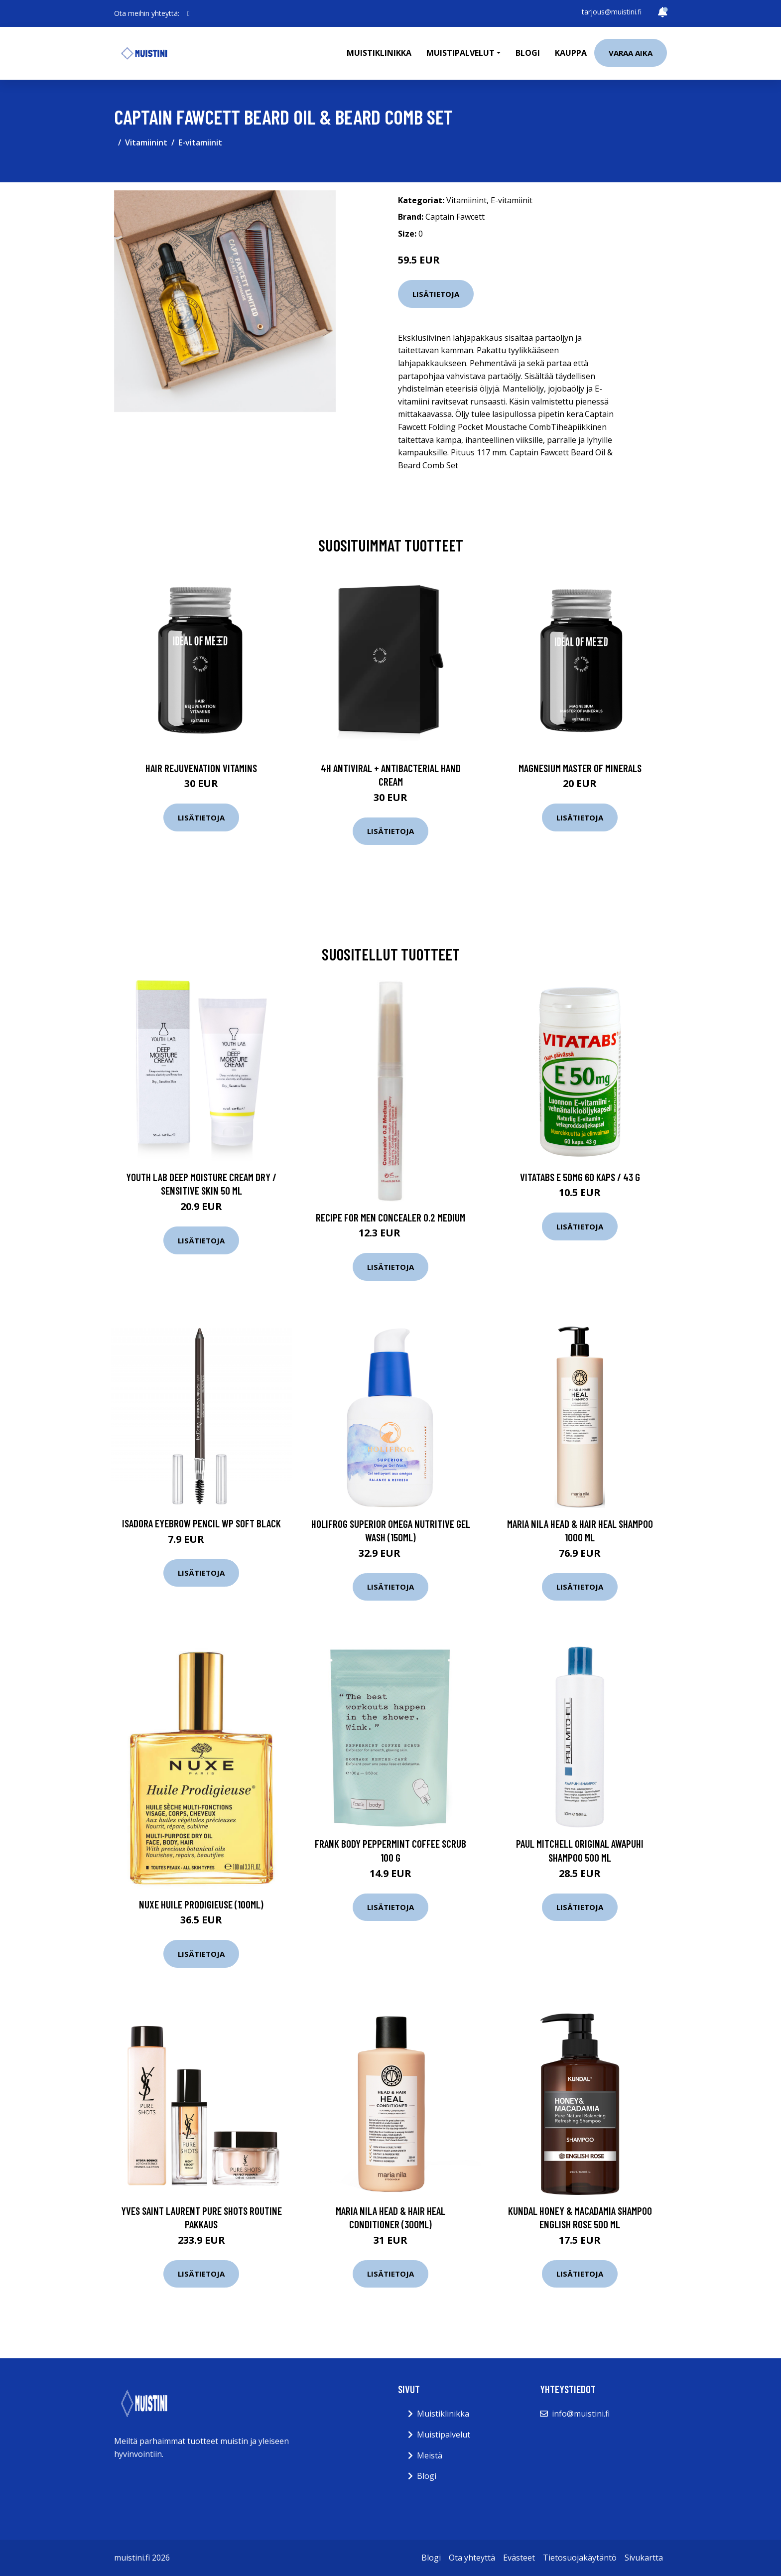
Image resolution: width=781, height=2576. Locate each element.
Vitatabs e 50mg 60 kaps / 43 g (580, 1177)
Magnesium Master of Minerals (580, 768)
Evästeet (519, 2557)
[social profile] (188, 13)
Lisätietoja (435, 294)
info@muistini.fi (581, 2413)
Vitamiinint (146, 142)
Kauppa (571, 52)
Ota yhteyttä (472, 2557)
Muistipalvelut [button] (460, 52)
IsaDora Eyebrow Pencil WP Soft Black (201, 1523)
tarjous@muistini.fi (612, 11)
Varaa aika (630, 53)
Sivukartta (644, 2557)
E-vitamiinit (200, 142)
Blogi (528, 52)
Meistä (429, 2455)
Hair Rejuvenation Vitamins (201, 768)
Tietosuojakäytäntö (580, 2557)
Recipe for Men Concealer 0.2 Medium (390, 1217)
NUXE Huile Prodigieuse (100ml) (201, 1904)
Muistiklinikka (379, 52)
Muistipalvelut (443, 2434)
